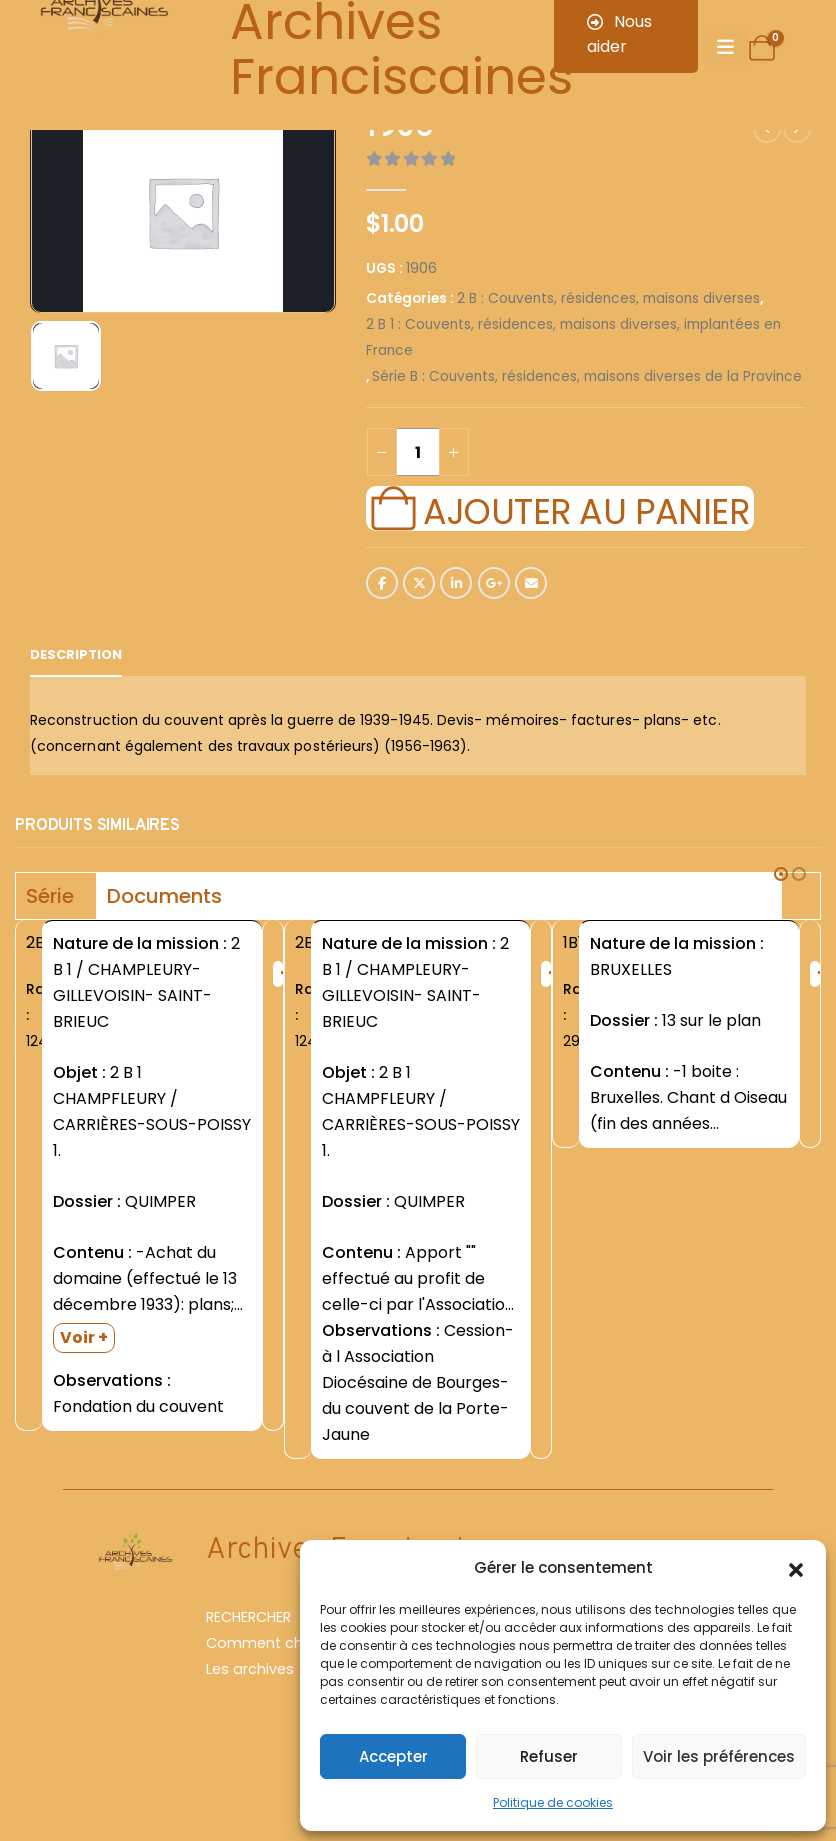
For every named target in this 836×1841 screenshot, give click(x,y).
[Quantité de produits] (418, 452)
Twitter (419, 583)
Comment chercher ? (283, 1643)
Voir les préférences (719, 1756)
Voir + (84, 1337)
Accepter (393, 1756)
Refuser (549, 1756)
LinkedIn (456, 583)
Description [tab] (76, 654)
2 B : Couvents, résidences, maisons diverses (608, 298)
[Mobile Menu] (725, 48)
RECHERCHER (248, 1617)
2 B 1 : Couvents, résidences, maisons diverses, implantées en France (573, 337)
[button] (796, 1568)
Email (531, 583)
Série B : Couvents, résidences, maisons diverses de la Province (587, 376)
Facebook (382, 583)
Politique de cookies (553, 1802)
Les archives (250, 1669)
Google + (494, 583)
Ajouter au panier (586, 509)
